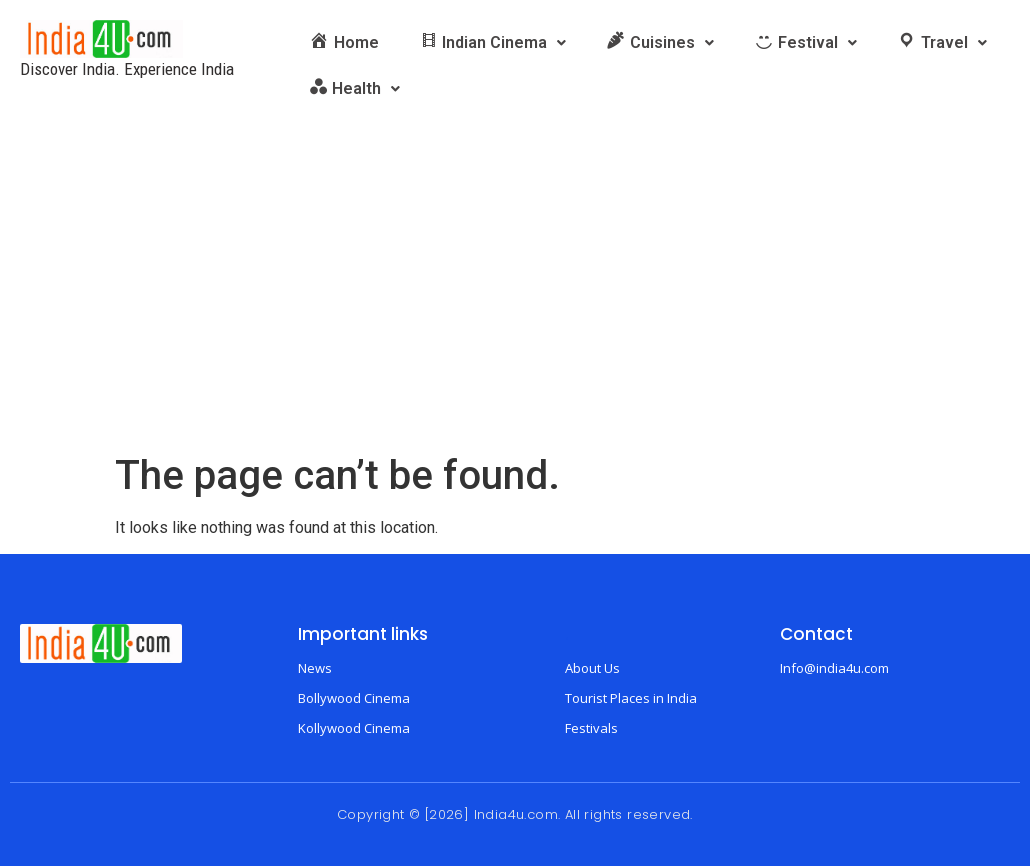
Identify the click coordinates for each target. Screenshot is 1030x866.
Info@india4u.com (834, 668)
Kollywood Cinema (354, 728)
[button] (493, 43)
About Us (592, 668)
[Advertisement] (515, 302)
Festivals (591, 728)
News (315, 668)
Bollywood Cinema (354, 698)
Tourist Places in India (631, 698)
